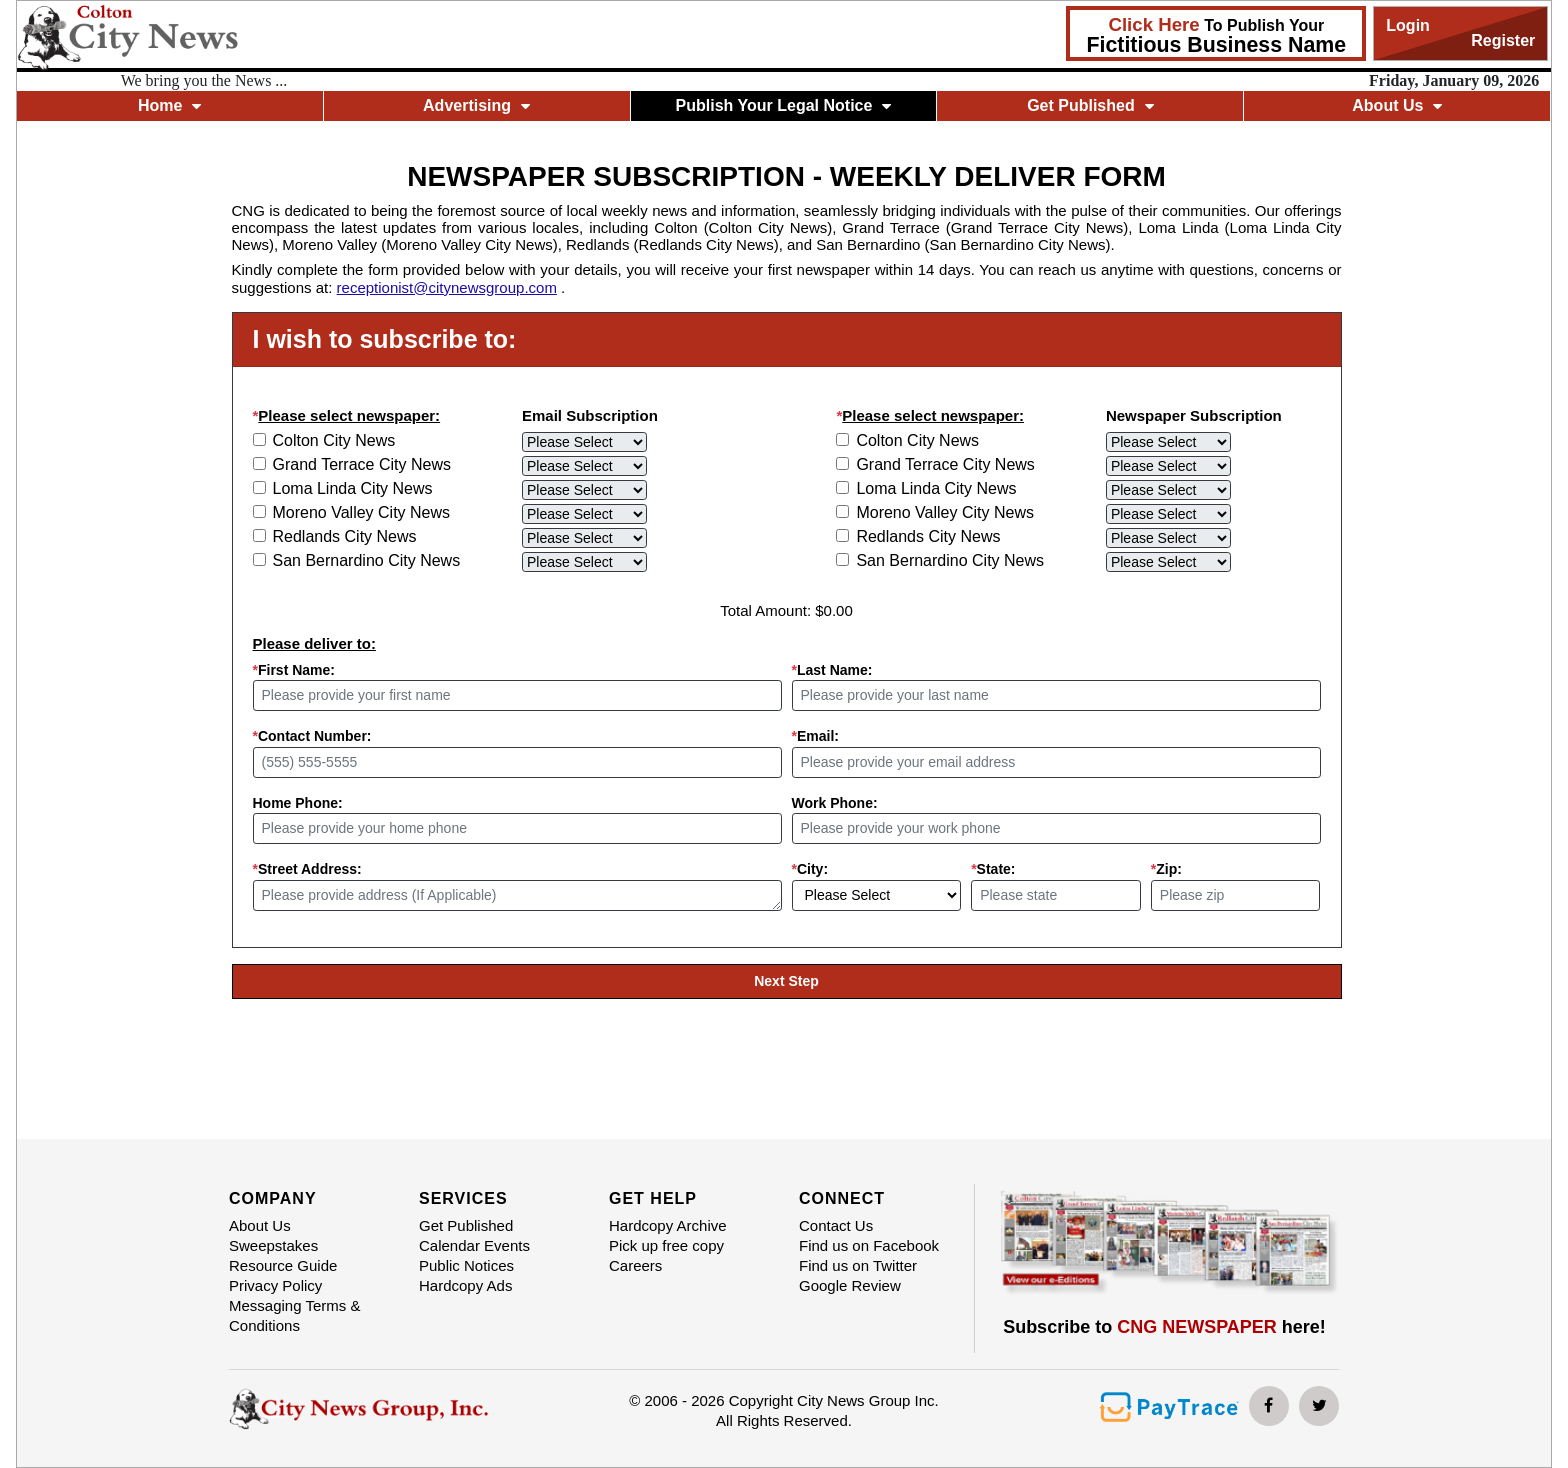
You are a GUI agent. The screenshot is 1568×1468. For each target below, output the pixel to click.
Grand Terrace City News (362, 464)
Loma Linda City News (353, 488)
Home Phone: (298, 803)
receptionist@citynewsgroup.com (447, 287)
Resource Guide (283, 1265)
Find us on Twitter (858, 1265)
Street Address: (307, 869)
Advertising (476, 105)
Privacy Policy (275, 1285)
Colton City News (334, 440)
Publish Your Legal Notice (784, 105)
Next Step (786, 981)
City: (810, 869)
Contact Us (836, 1225)
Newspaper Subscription (1194, 415)
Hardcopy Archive (668, 1225)
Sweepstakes (273, 1245)
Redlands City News (345, 536)
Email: (815, 736)
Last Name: (832, 670)
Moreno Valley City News (362, 512)
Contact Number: (312, 736)
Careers (635, 1265)
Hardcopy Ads (465, 1285)
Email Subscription (590, 415)
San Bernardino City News (367, 560)
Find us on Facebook (869, 1245)
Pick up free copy (666, 1245)
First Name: (294, 670)
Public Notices (466, 1265)
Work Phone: (835, 803)
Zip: (1166, 869)
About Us (1397, 105)
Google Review (850, 1285)
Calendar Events (474, 1245)
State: (993, 869)
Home (169, 105)
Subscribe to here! (1164, 1327)
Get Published (1090, 105)
